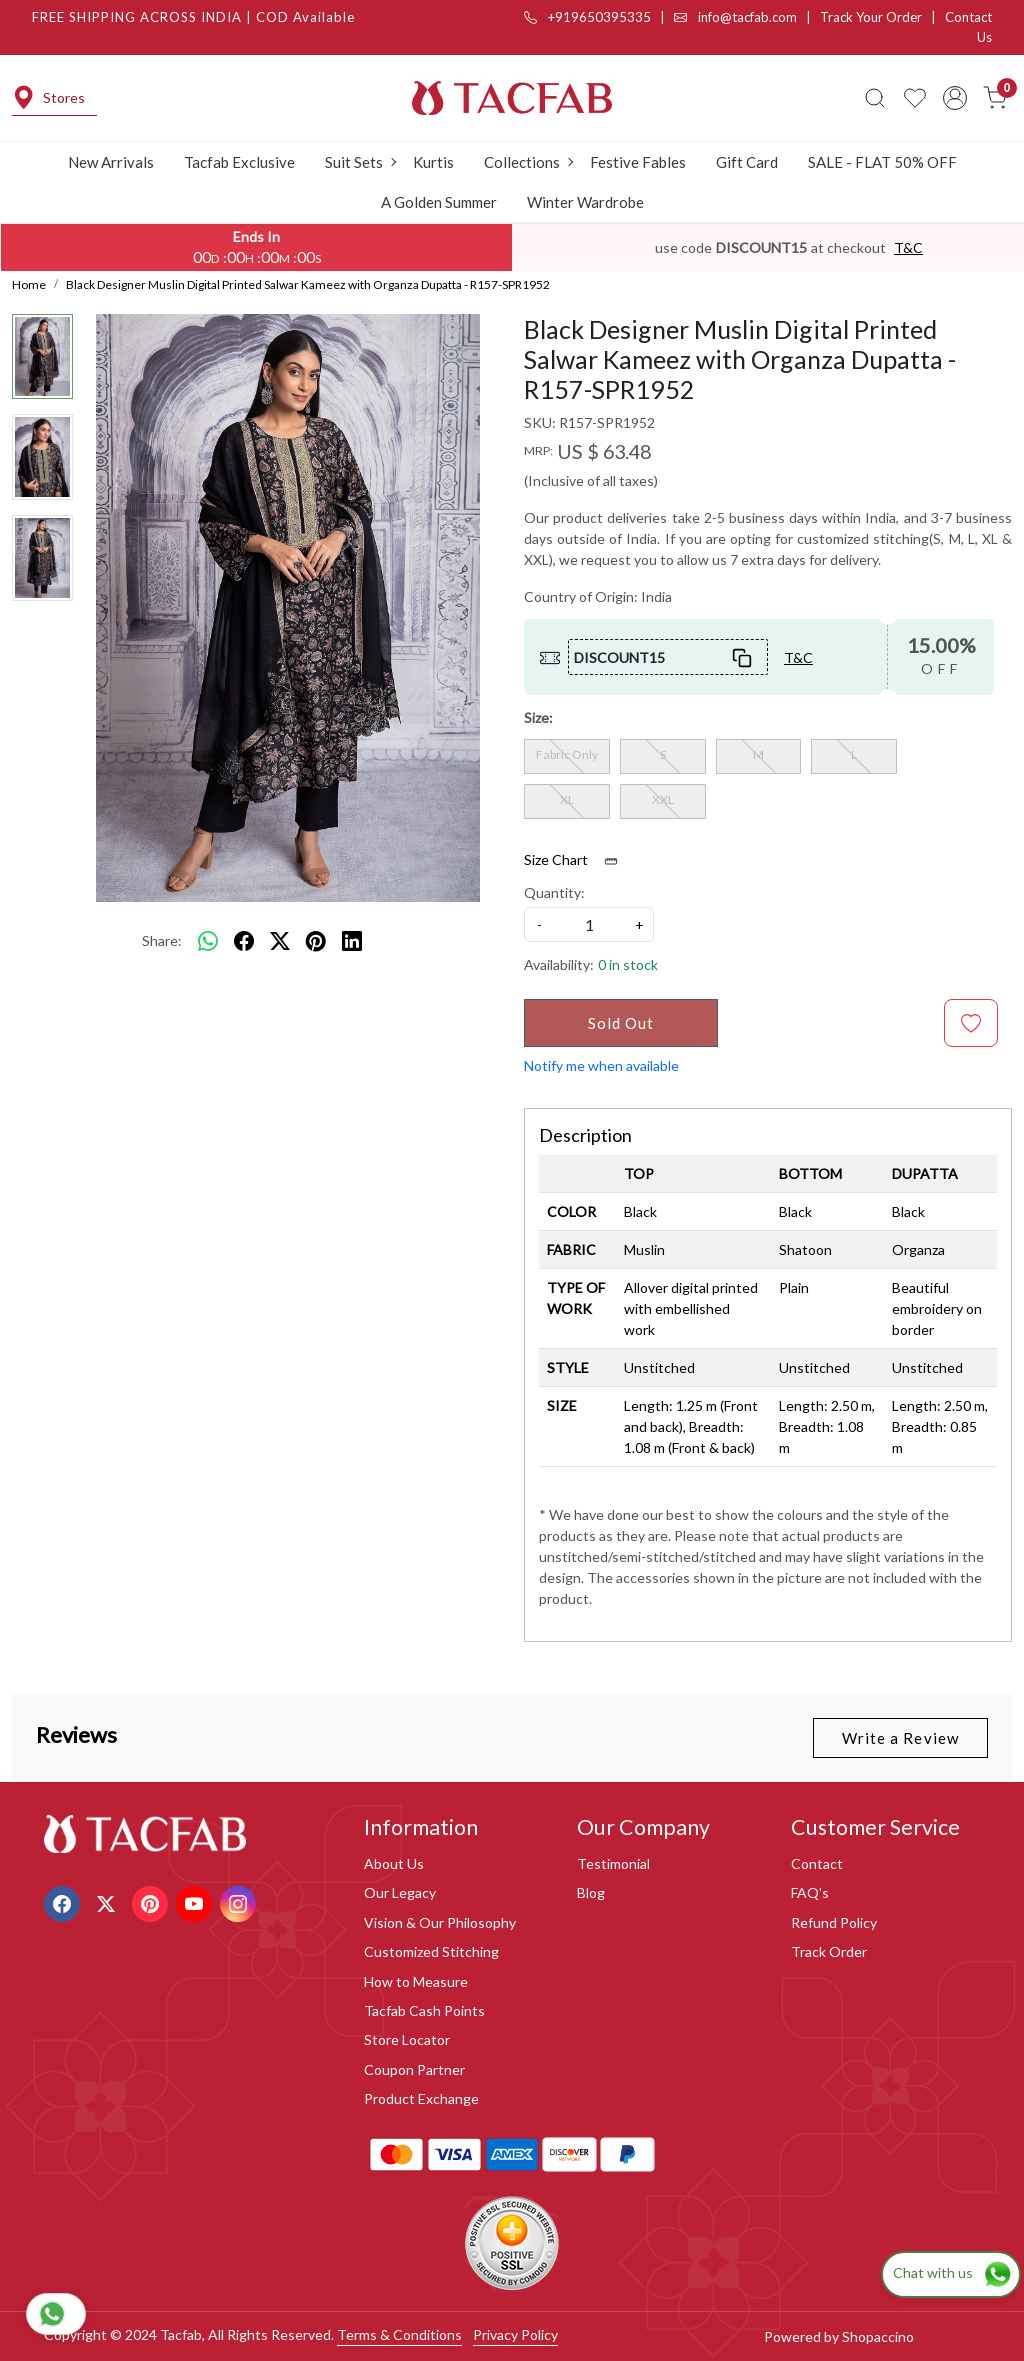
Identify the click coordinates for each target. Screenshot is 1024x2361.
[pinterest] (316, 941)
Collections (528, 162)
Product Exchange (421, 2098)
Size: (538, 717)
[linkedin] (352, 941)
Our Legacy (400, 1892)
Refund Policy (834, 1922)
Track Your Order (871, 17)
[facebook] (244, 941)
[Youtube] (196, 1901)
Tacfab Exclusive (239, 162)
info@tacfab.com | (747, 17)
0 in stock (628, 964)
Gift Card (747, 162)
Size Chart (577, 860)
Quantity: (554, 892)
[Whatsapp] (208, 941)
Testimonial (613, 1863)
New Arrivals (111, 162)
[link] (875, 98)
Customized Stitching (431, 1951)
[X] (108, 1901)
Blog (591, 1892)
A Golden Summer (439, 202)
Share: (162, 940)
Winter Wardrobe (585, 202)
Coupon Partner (414, 2069)
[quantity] (589, 924)
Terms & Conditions (399, 2334)
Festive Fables (638, 162)
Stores (48, 97)
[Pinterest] (152, 1901)
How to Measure (416, 1981)
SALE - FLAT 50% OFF (882, 162)
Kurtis (433, 162)
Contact (817, 1863)
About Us (394, 1863)
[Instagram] (240, 1901)
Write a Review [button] (900, 1738)
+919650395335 (587, 17)
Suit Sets (360, 162)
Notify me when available (601, 1065)
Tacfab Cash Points (424, 2010)
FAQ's (810, 1892)
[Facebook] (64, 1901)
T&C (908, 247)
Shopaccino (878, 2336)
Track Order (829, 1951)
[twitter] (280, 941)
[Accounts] (955, 98)
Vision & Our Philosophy (440, 1922)
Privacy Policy (515, 2334)
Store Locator (407, 2039)
